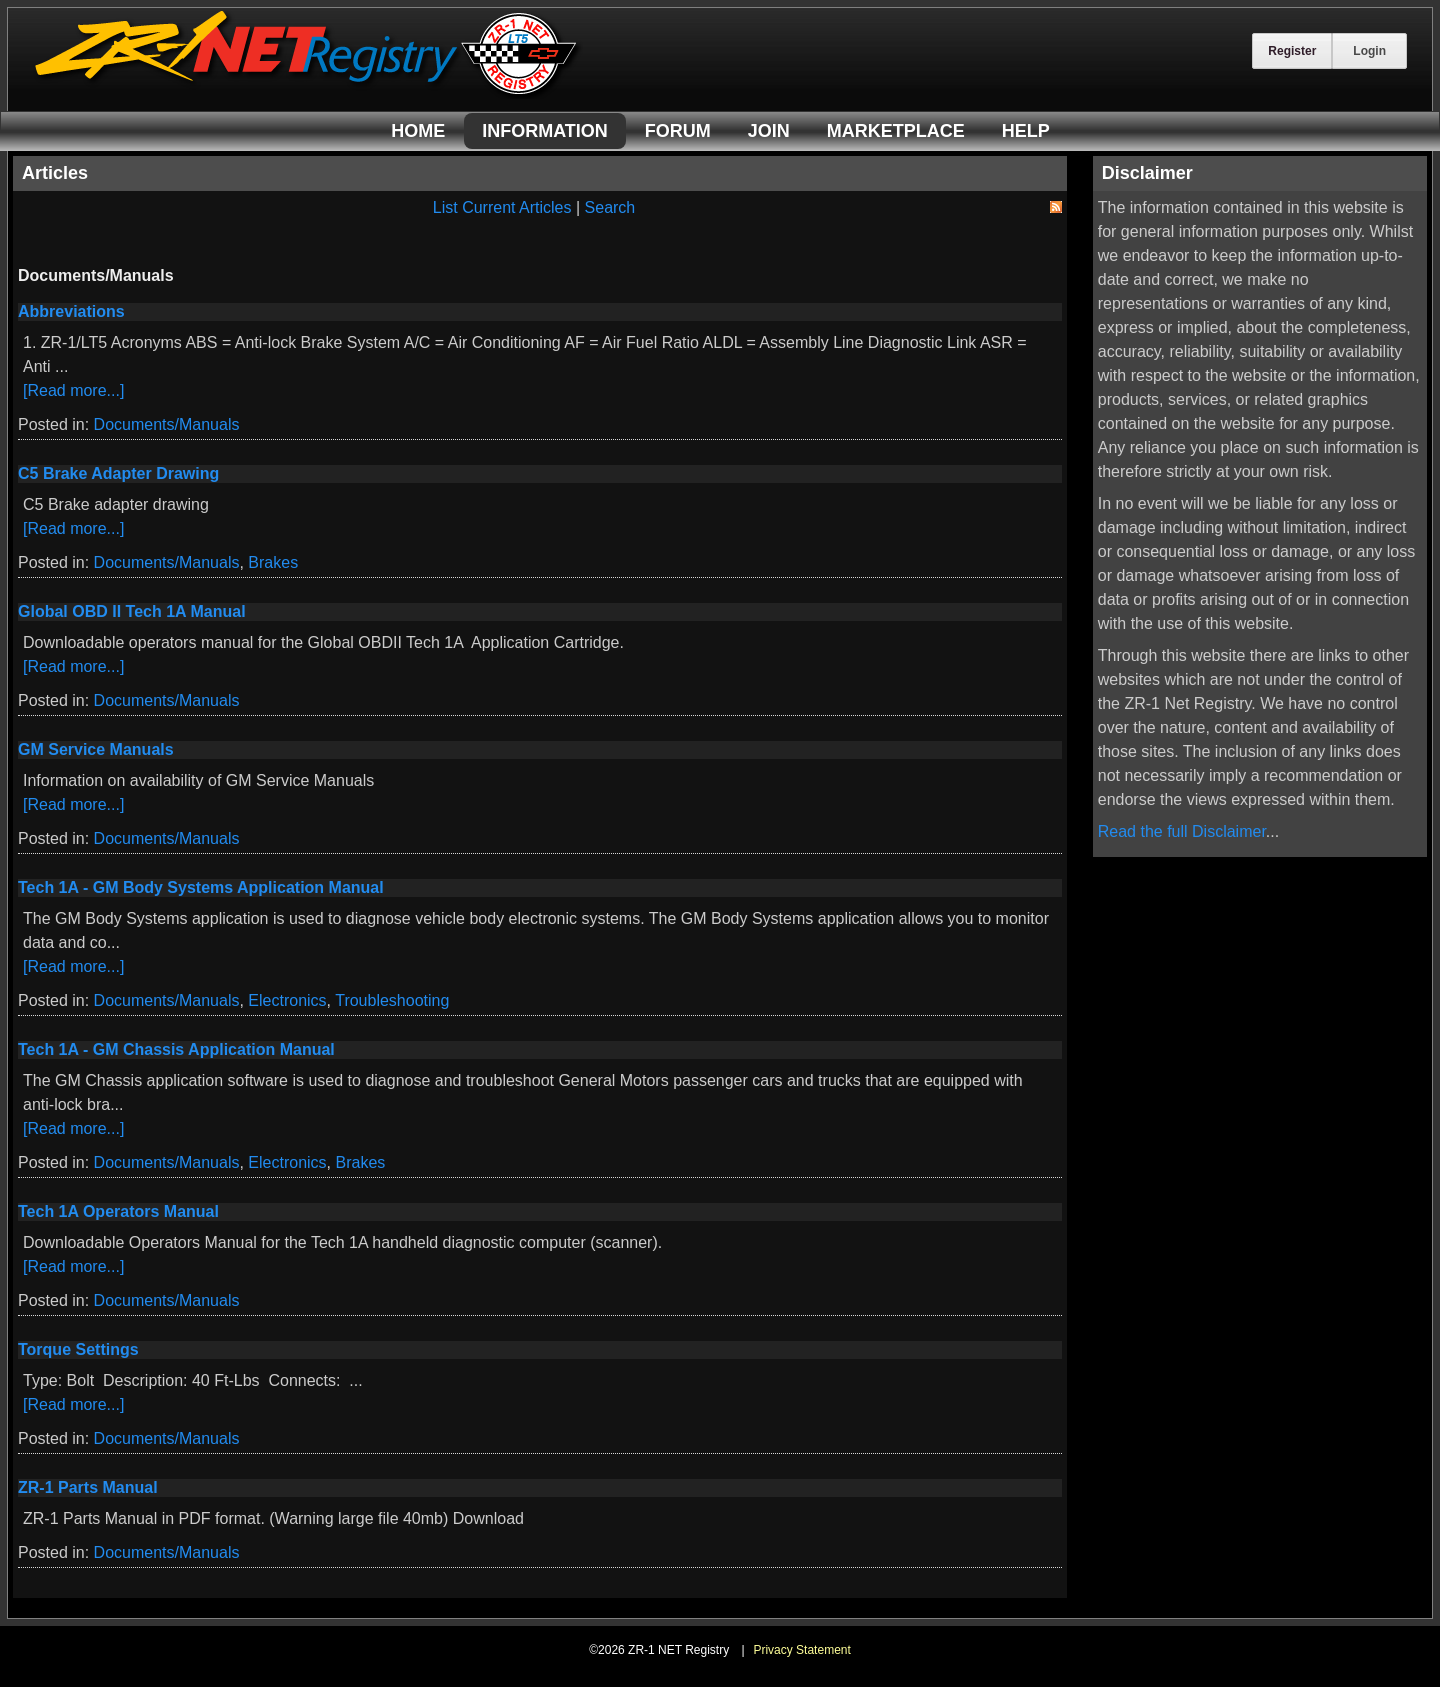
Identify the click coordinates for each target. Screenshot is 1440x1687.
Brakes (273, 562)
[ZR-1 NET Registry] (308, 93)
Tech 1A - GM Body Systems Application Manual (201, 887)
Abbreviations (71, 311)
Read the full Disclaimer (1182, 831)
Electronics (287, 1000)
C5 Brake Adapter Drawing (118, 473)
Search (610, 207)
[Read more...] (73, 390)
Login (1369, 51)
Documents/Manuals (167, 424)
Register (1292, 51)
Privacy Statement (801, 1650)
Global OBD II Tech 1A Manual (132, 611)
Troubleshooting (392, 1000)
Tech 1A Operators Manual (118, 1211)
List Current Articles (502, 207)
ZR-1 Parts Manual (88, 1487)
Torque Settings (78, 1349)
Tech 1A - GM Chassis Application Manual (176, 1049)
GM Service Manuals (96, 749)
